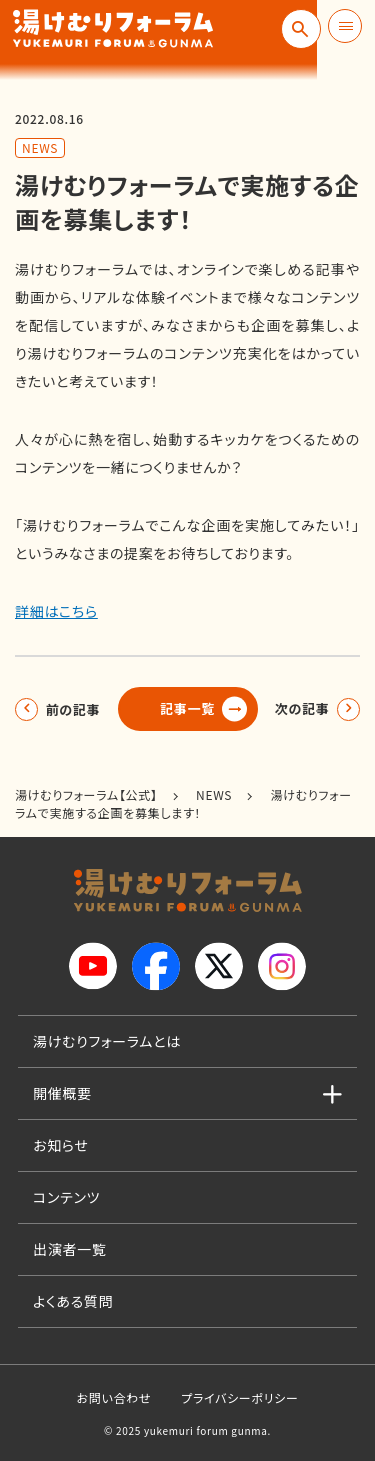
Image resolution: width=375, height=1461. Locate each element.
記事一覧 (187, 708)
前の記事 (76, 708)
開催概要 (62, 1093)
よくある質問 (73, 1301)
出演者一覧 (70, 1249)
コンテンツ (66, 1197)
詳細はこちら (56, 611)
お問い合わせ (113, 1397)
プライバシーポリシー (239, 1397)
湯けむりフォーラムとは (107, 1041)
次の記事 (298, 708)
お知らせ (61, 1145)
